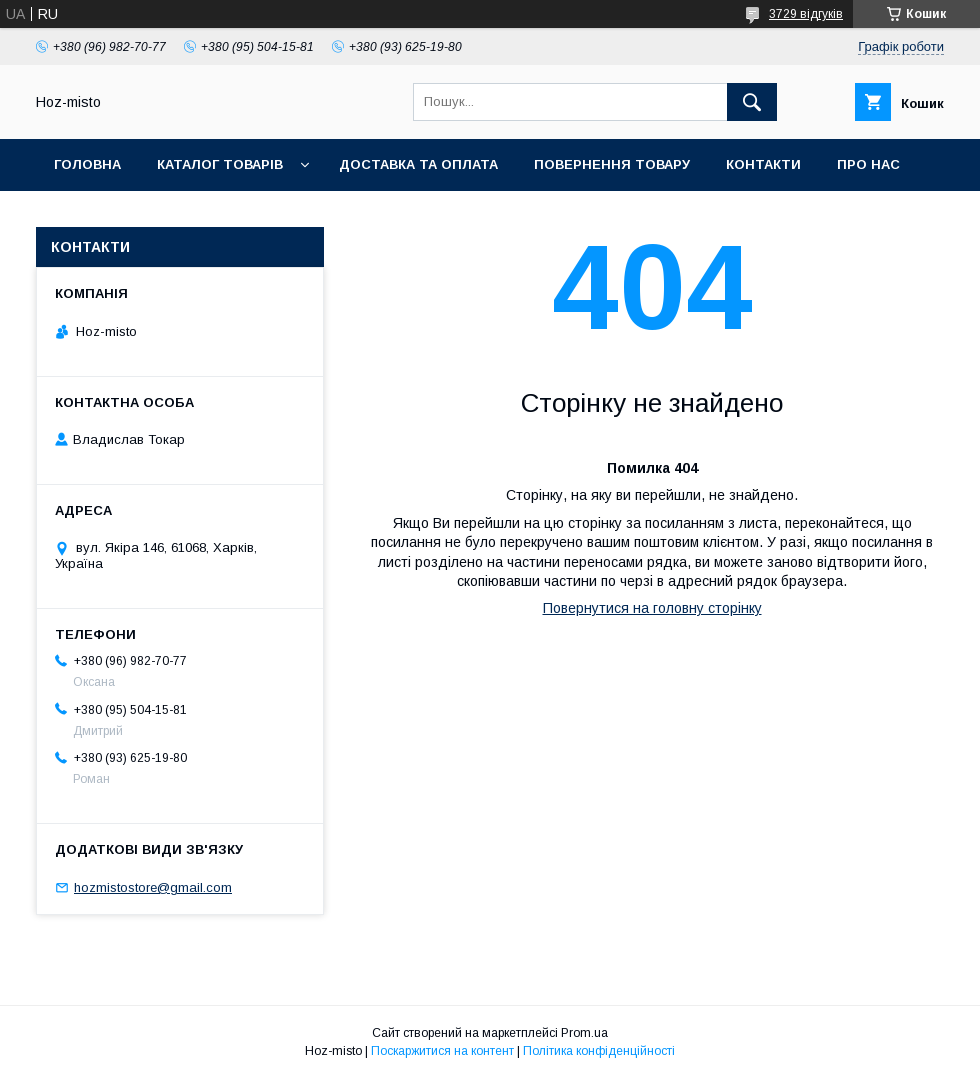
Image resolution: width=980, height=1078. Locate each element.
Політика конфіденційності (599, 1051)
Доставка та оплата (418, 164)
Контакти (763, 164)
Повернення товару (612, 164)
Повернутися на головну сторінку (652, 608)
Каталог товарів (220, 164)
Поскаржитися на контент (442, 1051)
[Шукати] (752, 102)
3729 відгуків (806, 14)
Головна (87, 164)
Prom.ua (584, 1033)
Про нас (868, 164)
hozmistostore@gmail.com (153, 887)
